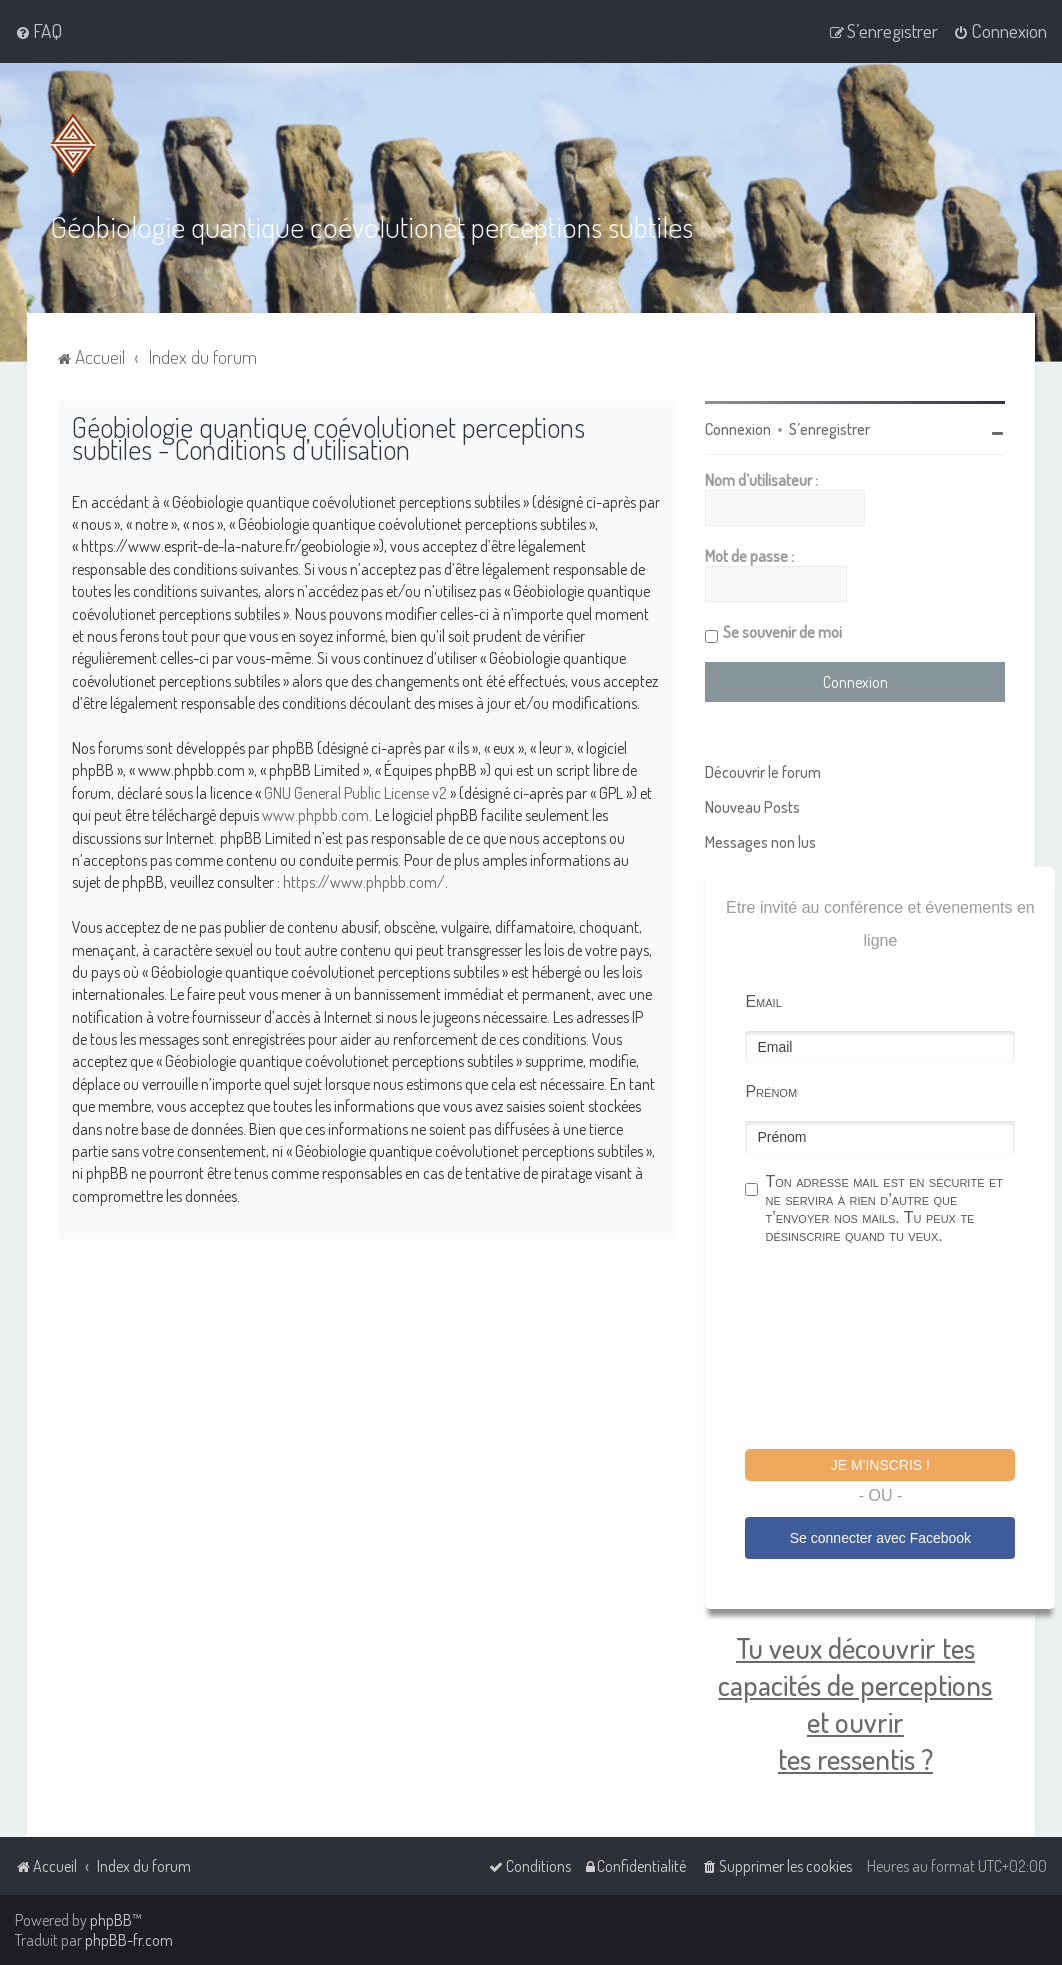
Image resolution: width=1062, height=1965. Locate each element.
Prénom (771, 1090)
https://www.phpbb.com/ (364, 881)
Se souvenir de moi (782, 631)
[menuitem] (38, 31)
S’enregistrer (829, 428)
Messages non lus (760, 841)
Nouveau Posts (752, 806)
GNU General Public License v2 (355, 792)
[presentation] (897, 1349)
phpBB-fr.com (129, 1940)
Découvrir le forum (763, 771)
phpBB (111, 1920)
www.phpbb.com (315, 814)
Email (763, 1000)
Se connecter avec (880, 1537)
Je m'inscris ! (880, 1464)
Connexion (738, 428)
